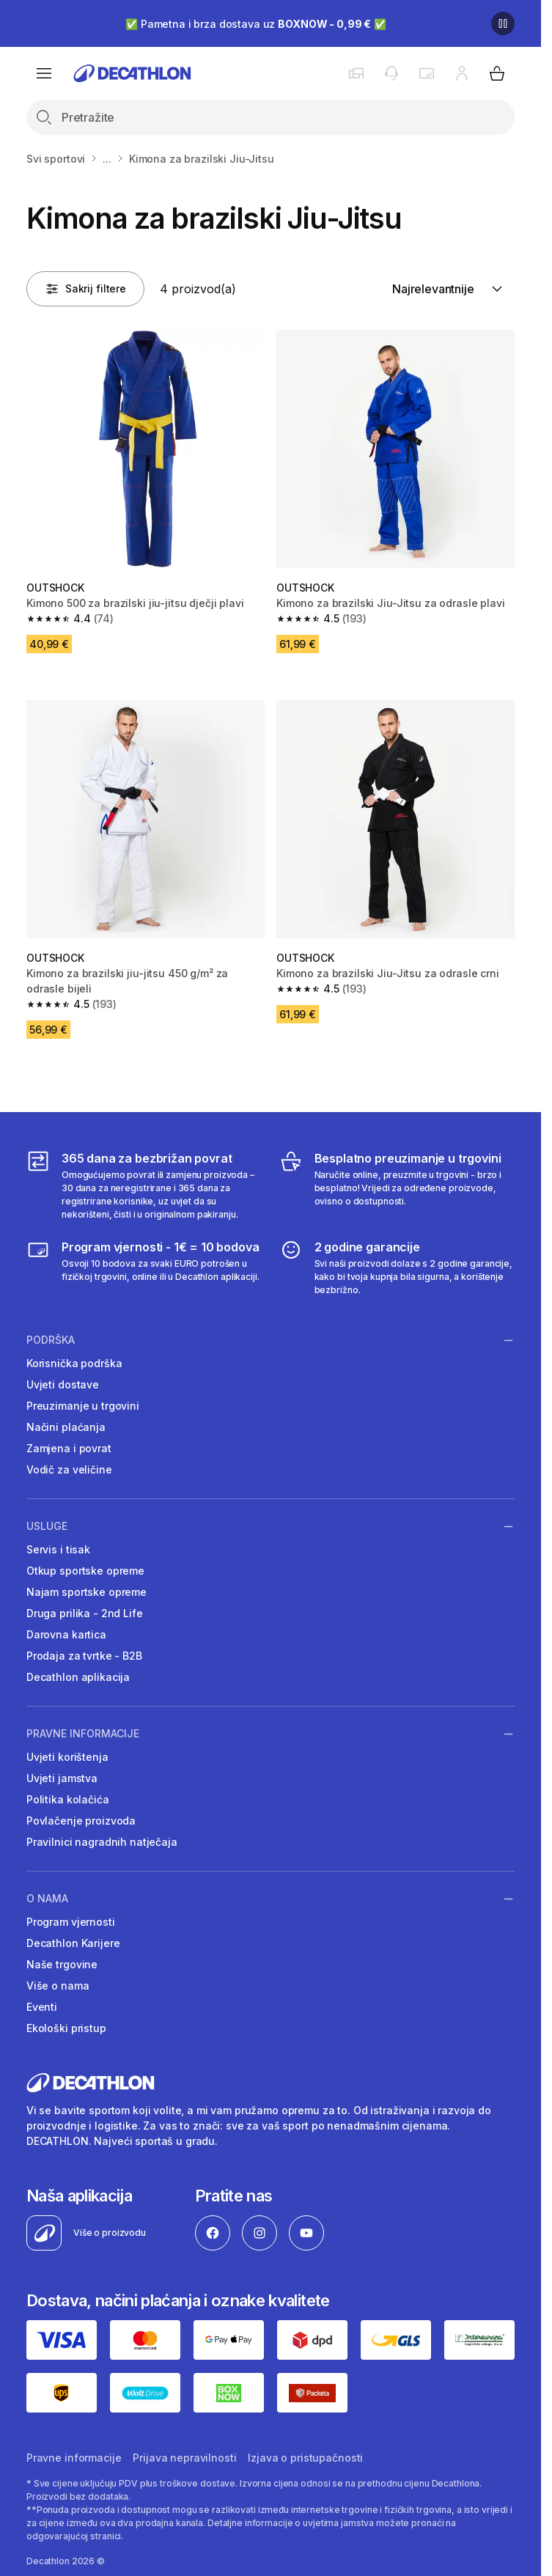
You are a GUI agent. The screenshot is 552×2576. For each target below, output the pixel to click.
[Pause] (503, 23)
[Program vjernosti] (144, 1267)
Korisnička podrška (74, 1363)
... (107, 158)
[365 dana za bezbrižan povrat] (144, 1185)
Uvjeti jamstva (61, 1778)
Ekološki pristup (66, 2028)
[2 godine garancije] (397, 1267)
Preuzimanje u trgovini (82, 1405)
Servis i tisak (58, 1549)
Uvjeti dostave (62, 1384)
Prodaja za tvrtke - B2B (84, 1655)
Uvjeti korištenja (67, 1757)
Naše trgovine (61, 1964)
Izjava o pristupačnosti (305, 2457)
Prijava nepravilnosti (184, 2457)
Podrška (50, 1340)
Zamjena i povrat (68, 1448)
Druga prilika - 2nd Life (84, 1613)
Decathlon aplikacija (78, 1677)
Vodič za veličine (69, 1469)
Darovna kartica (66, 1634)
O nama (47, 1899)
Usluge (46, 1526)
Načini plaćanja (66, 1427)
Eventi (41, 2007)
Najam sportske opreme (86, 1592)
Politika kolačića (67, 1799)
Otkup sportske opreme (85, 1570)
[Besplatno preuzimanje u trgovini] (397, 1185)
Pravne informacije (82, 1734)
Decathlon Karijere (72, 1943)
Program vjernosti (70, 1922)
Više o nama (57, 1985)
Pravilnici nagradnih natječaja (101, 1842)
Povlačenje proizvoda (81, 1820)
